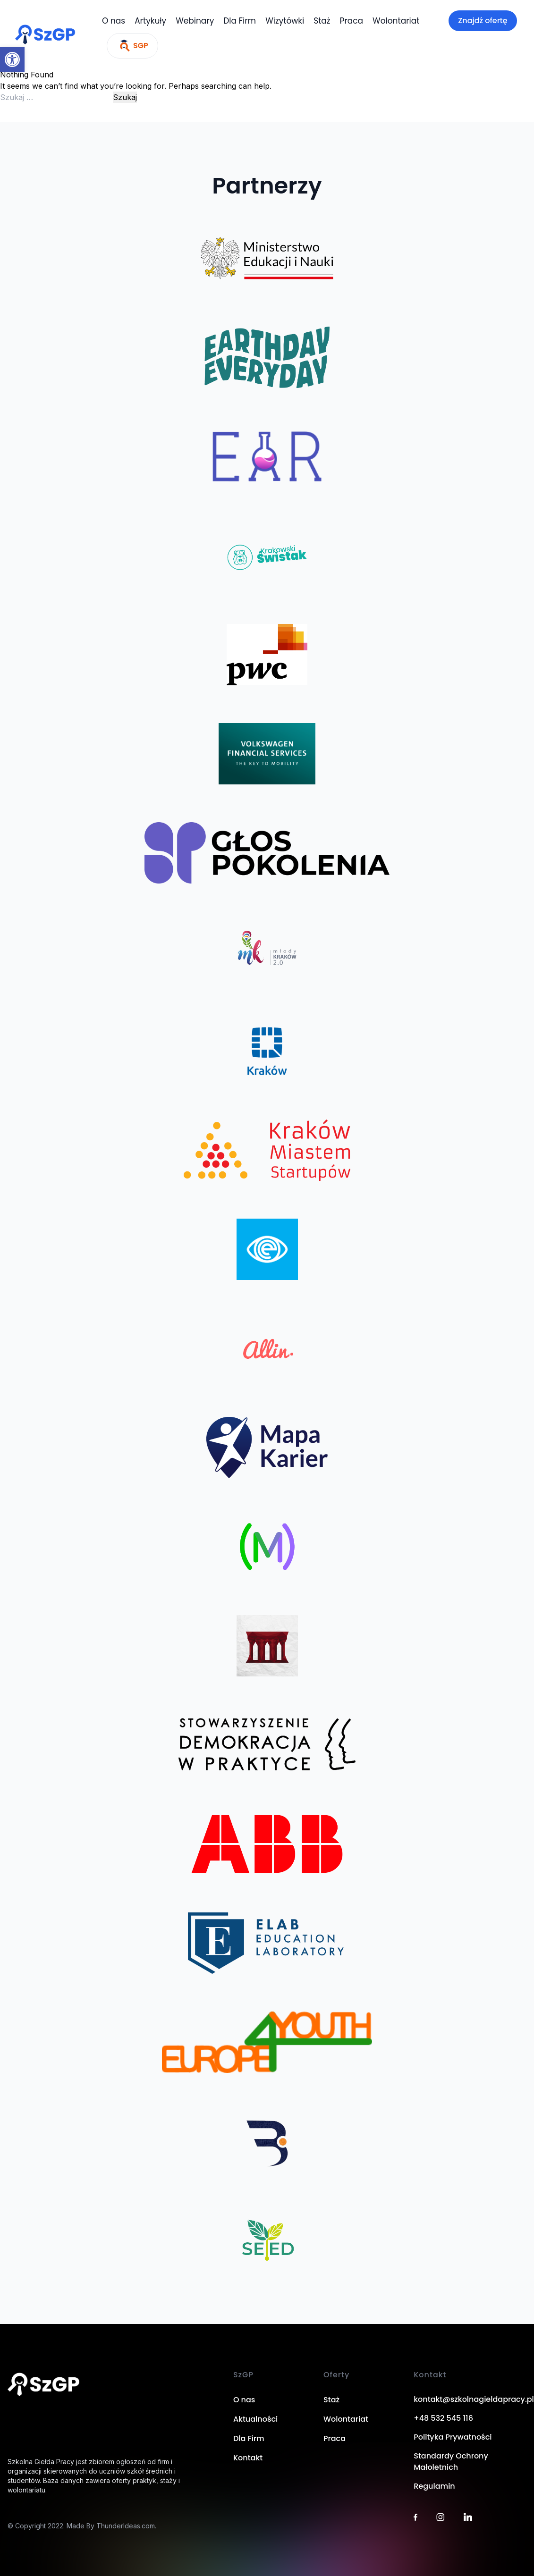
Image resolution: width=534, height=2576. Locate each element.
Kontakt (248, 2457)
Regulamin (434, 2486)
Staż (322, 20)
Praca (352, 20)
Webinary (195, 20)
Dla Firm (239, 20)
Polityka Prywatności (453, 2437)
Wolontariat (396, 20)
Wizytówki (284, 20)
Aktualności (255, 2419)
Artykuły (150, 20)
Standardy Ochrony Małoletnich (451, 2461)
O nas (113, 20)
